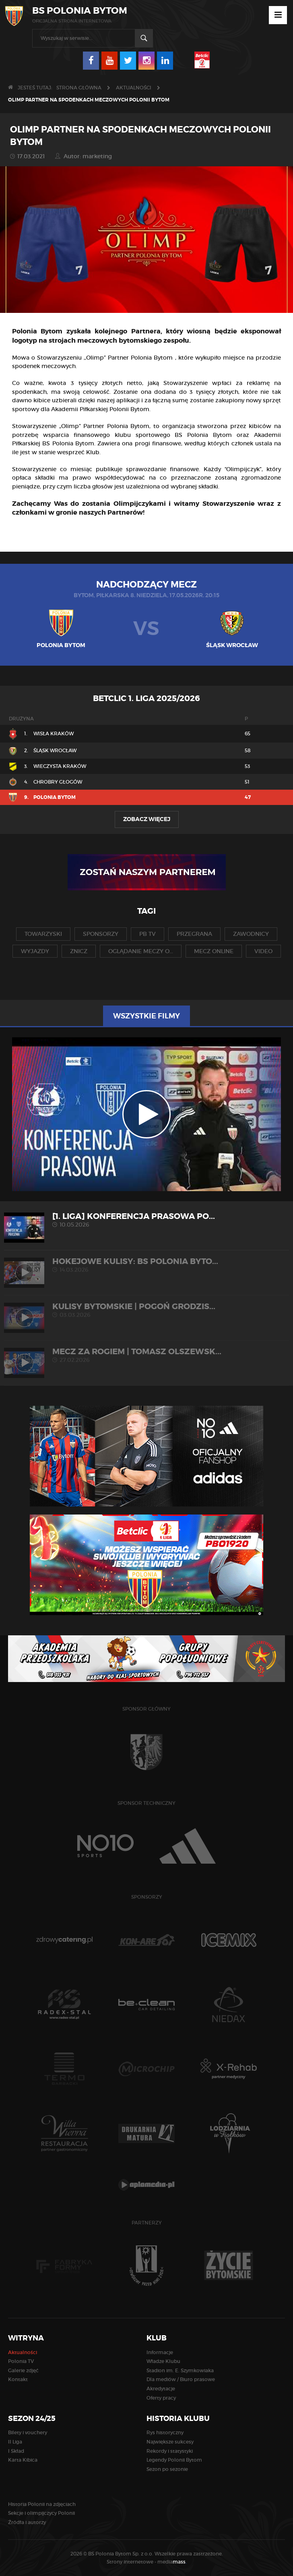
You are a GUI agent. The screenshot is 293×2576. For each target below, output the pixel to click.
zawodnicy (251, 933)
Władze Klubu (163, 2361)
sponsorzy (100, 933)
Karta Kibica (22, 2460)
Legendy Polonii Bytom (174, 2460)
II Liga (15, 2442)
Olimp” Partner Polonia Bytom (130, 357)
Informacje (159, 2352)
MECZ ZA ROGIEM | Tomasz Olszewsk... (146, 1355)
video (263, 951)
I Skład (16, 2451)
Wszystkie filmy (146, 1016)
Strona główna (78, 88)
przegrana (194, 933)
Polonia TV (21, 2361)
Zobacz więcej (146, 819)
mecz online (213, 951)
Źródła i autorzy (27, 2522)
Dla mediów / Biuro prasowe (180, 2379)
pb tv (147, 933)
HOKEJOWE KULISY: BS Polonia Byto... (146, 1265)
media (172, 2562)
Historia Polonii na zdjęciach (42, 2504)
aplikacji (128, 400)
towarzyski (43, 933)
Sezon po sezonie (167, 2469)
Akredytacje (160, 2389)
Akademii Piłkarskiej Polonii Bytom (100, 409)
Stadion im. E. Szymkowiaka (180, 2370)
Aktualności (133, 88)
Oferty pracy (161, 2398)
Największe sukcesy (170, 2442)
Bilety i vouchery (27, 2432)
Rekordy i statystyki (169, 2451)
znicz (78, 951)
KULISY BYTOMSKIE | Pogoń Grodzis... (146, 1310)
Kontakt (18, 2379)
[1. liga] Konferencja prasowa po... (146, 1220)
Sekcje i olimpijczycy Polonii (41, 2513)
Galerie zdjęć (23, 2370)
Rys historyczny (165, 2432)
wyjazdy (35, 951)
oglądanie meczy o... (140, 951)
